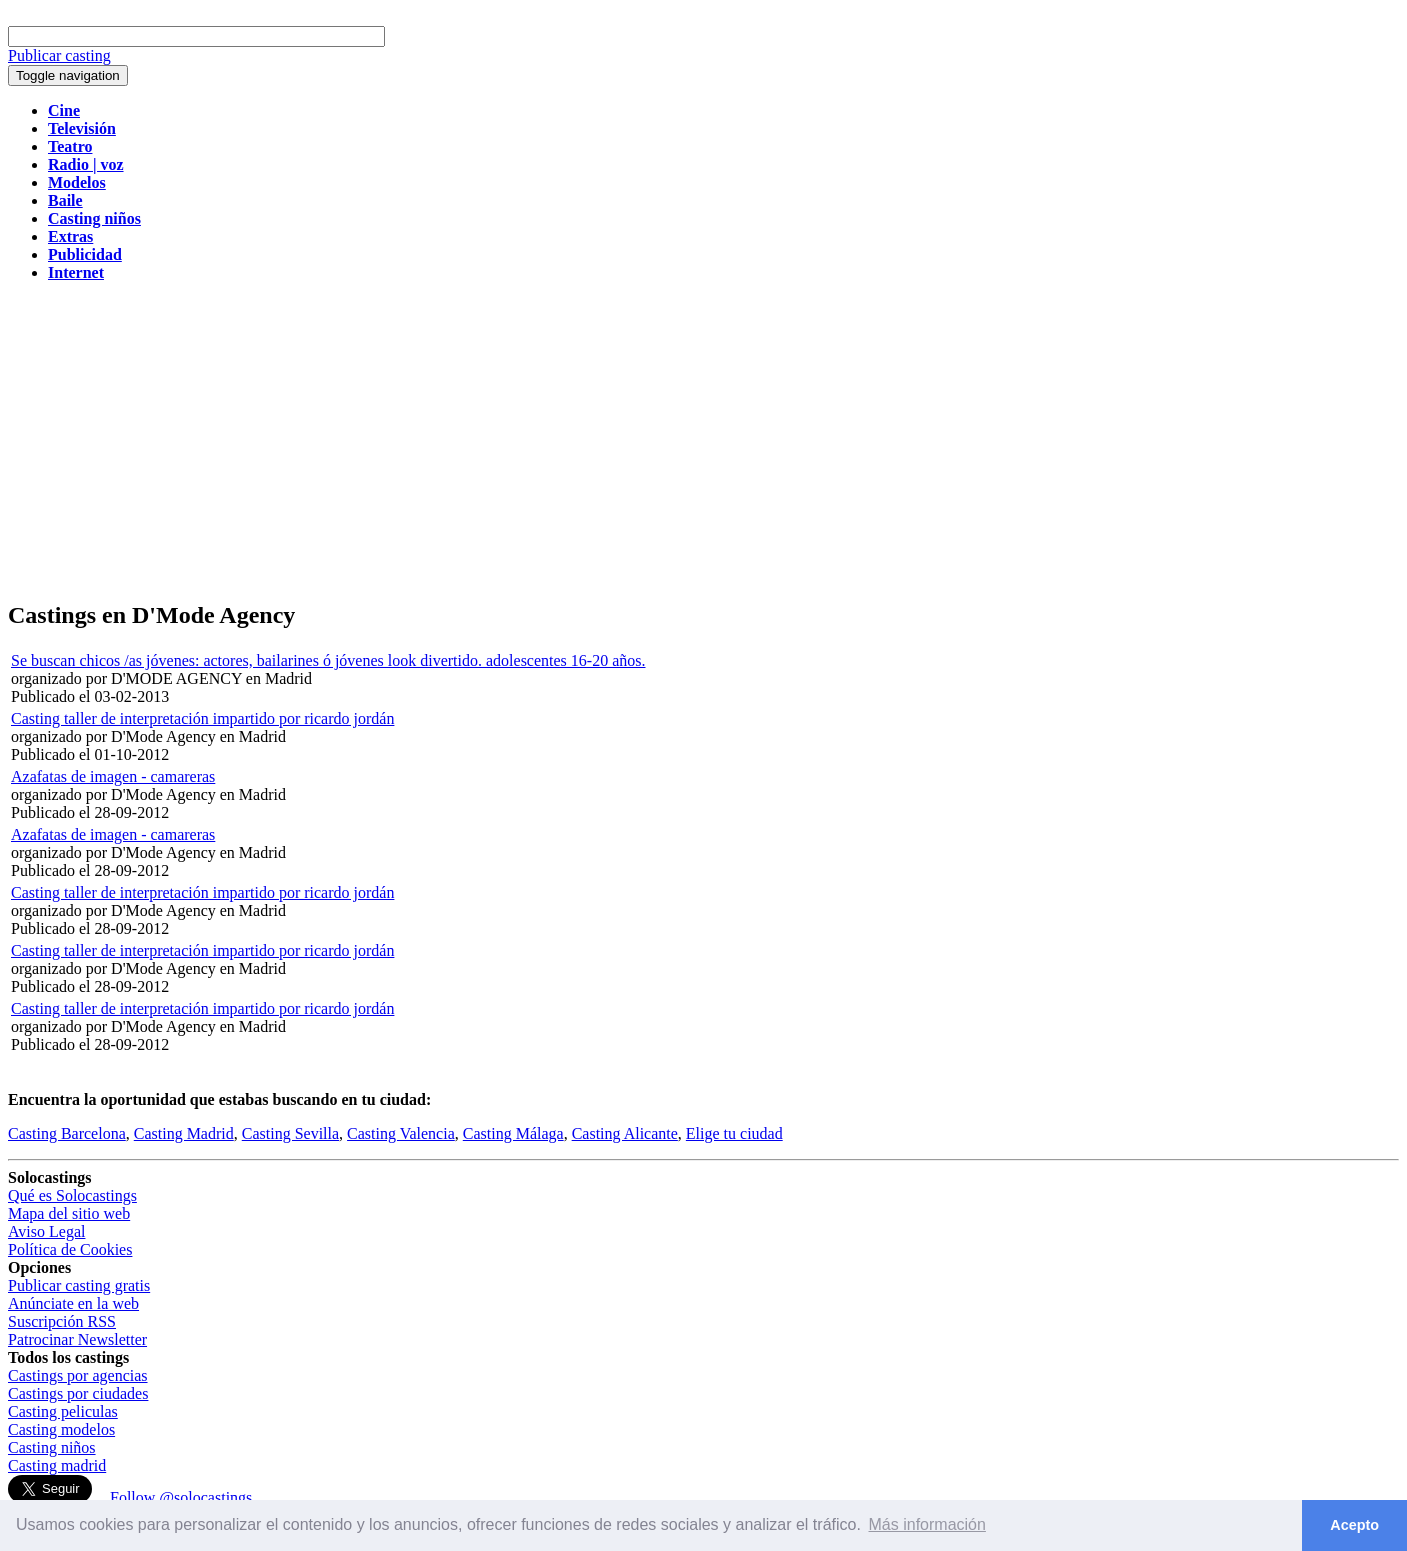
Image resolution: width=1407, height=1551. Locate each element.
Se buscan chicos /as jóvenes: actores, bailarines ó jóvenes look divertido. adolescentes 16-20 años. (328, 660)
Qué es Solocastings (72, 1195)
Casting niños (52, 1447)
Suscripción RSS (62, 1321)
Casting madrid (57, 1465)
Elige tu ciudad (734, 1133)
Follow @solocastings (181, 1497)
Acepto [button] (1354, 1525)
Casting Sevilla (290, 1133)
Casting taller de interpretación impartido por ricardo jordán (202, 718)
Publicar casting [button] (59, 55)
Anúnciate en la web (73, 1303)
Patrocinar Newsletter (77, 1339)
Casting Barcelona (67, 1133)
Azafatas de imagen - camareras (113, 776)
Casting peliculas (63, 1411)
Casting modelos (61, 1429)
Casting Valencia (401, 1133)
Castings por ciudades (78, 1393)
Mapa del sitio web (69, 1213)
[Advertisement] (704, 442)
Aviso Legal (46, 1231)
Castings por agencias (78, 1375)
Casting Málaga (513, 1133)
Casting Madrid (184, 1133)
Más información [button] (927, 1524)
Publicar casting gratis (79, 1285)
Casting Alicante (625, 1133)
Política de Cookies (70, 1249)
